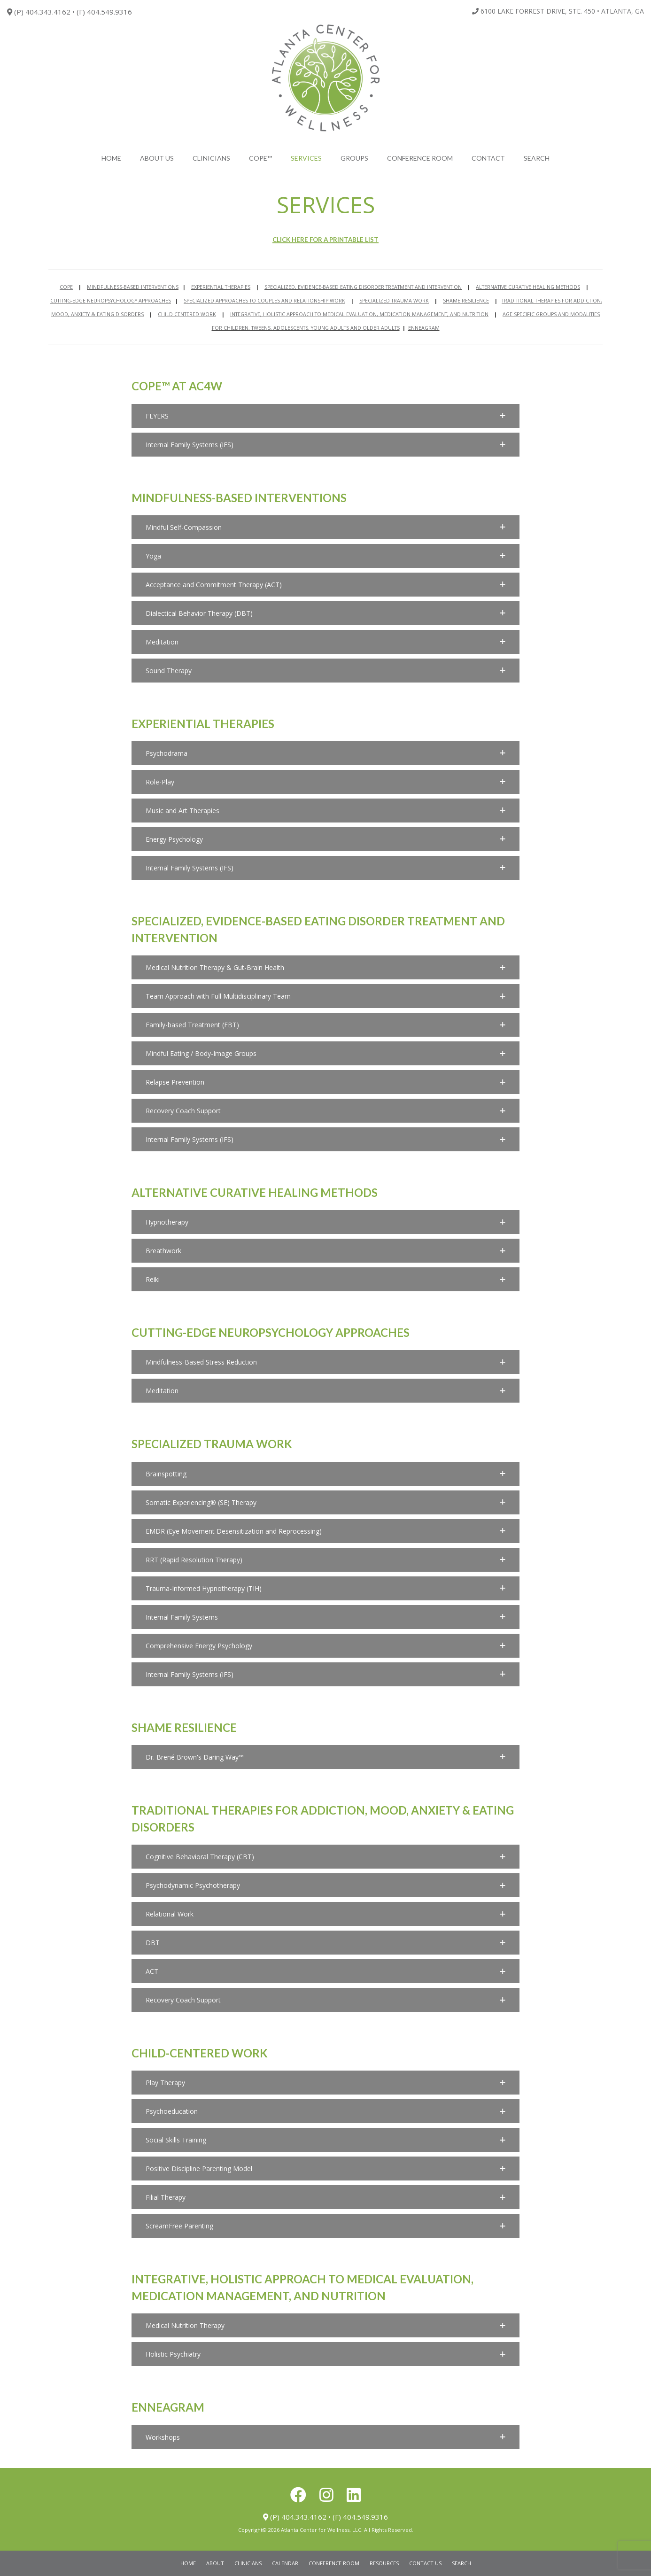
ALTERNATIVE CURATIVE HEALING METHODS (528, 287)
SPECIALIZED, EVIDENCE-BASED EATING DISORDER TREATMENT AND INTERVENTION (363, 287)
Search (461, 2563)
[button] (325, 416)
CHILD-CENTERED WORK (187, 314)
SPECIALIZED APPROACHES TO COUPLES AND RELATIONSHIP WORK (264, 300)
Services (306, 158)
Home (111, 158)
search (537, 158)
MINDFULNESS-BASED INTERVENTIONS (132, 287)
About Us (157, 158)
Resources (384, 2563)
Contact (488, 158)
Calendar (285, 2563)
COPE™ (260, 158)
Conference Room (420, 158)
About (215, 2563)
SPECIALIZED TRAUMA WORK (394, 300)
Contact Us (425, 2563)
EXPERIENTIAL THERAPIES (220, 287)
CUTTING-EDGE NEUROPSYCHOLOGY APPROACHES (110, 300)
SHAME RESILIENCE (466, 300)
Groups (354, 158)
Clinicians (211, 158)
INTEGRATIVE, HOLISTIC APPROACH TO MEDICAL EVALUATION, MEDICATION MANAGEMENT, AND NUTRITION (359, 314)
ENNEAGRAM (424, 328)
